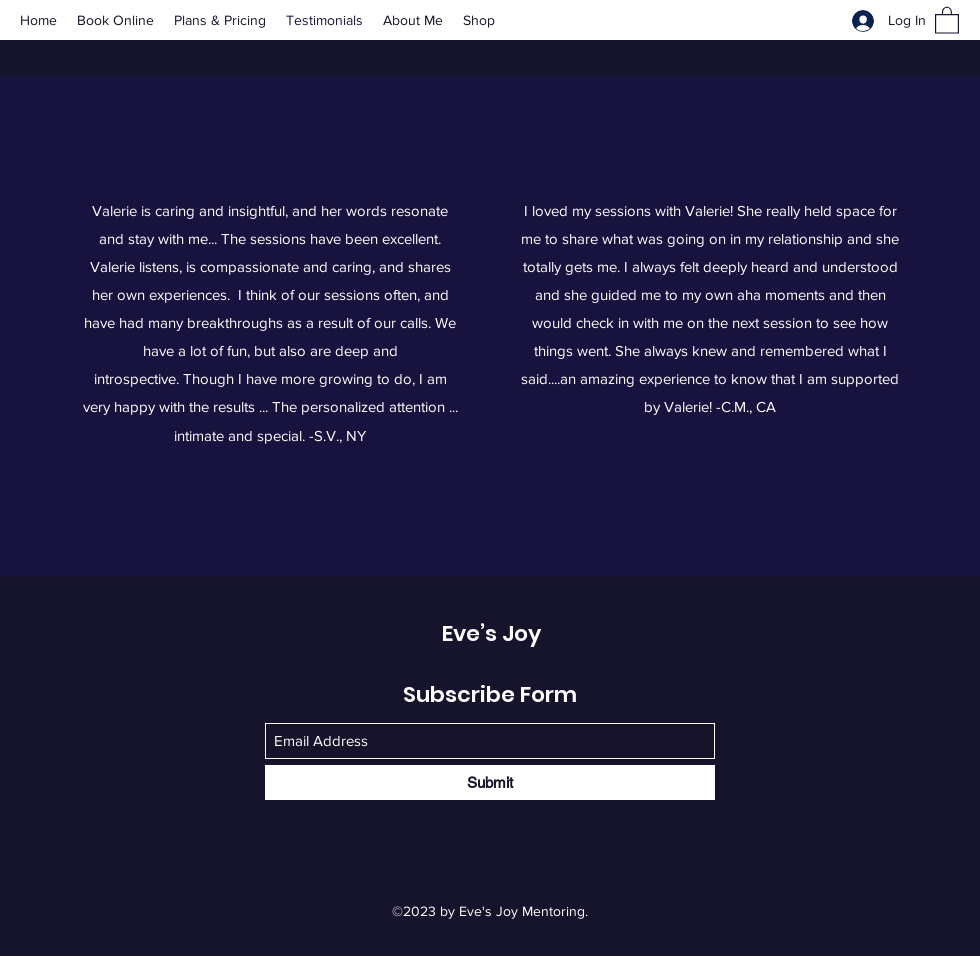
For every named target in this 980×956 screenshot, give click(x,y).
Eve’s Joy (491, 633)
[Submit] (490, 782)
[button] (947, 19)
